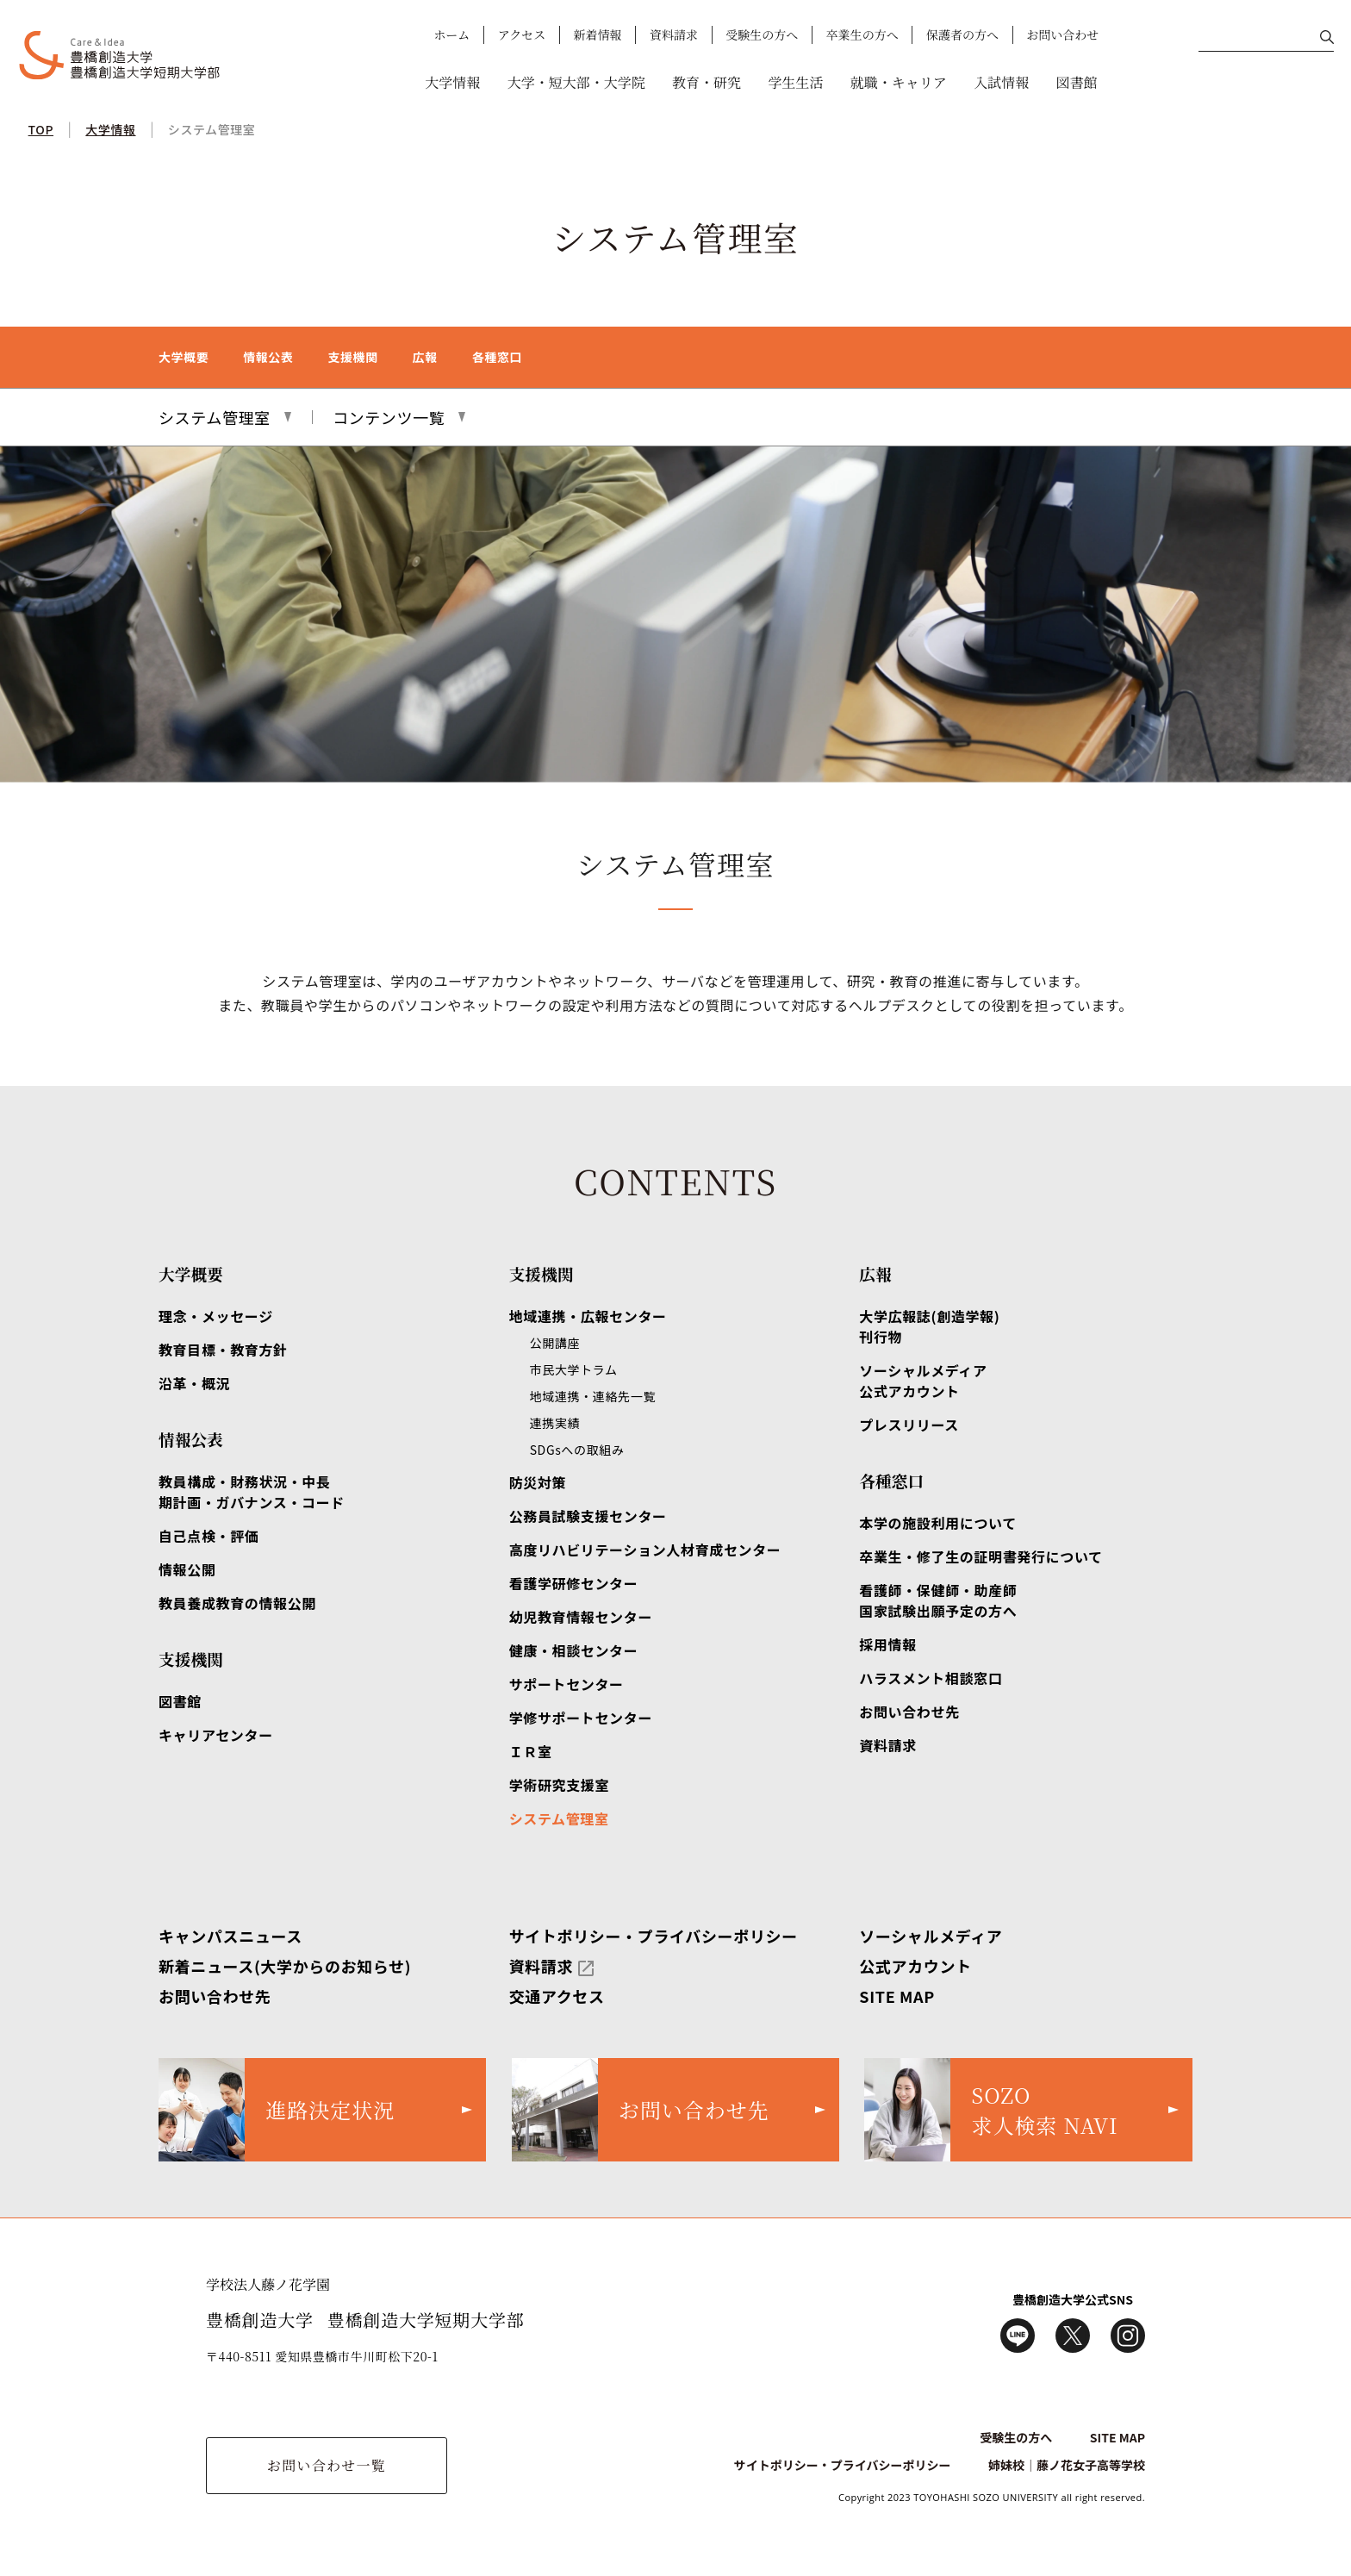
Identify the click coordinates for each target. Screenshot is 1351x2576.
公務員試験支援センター (588, 1516)
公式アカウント (915, 1966)
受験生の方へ (761, 34)
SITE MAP (897, 1996)
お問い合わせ (1062, 34)
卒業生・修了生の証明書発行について (980, 1556)
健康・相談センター (573, 1650)
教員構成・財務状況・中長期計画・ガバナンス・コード (252, 1492)
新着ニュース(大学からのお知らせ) (285, 1966)
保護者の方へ (962, 34)
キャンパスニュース (230, 1935)
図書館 (1077, 82)
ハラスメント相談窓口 (930, 1678)
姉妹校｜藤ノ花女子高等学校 (1066, 2464)
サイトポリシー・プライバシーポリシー (653, 1935)
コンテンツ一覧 (389, 417)
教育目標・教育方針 (223, 1349)
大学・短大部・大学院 (576, 82)
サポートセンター (566, 1684)
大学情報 (452, 82)
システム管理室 (212, 129)
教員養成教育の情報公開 (237, 1603)
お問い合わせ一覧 (326, 2465)
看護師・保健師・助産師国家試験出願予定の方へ (938, 1600)
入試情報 (1001, 82)
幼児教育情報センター (580, 1616)
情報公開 (187, 1569)
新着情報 (598, 34)
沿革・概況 (194, 1383)
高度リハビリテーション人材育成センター (645, 1549)
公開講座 (555, 1342)
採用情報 (888, 1644)
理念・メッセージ (216, 1316)
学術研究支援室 (559, 1785)
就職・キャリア (898, 82)
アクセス (522, 34)
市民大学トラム (574, 1369)
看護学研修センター (573, 1583)
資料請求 (674, 34)
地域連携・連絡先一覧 (593, 1396)
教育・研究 (706, 82)
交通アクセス (557, 1996)
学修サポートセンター (580, 1717)
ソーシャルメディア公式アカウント (923, 1380)
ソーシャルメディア (930, 1935)
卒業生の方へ (862, 34)
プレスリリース (909, 1424)
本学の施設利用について (938, 1523)
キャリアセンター (216, 1735)
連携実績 (555, 1422)
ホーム (451, 34)
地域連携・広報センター (588, 1316)
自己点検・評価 (208, 1535)
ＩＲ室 (530, 1751)
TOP (40, 129)
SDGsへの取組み (577, 1449)
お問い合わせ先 (909, 1711)
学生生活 (795, 82)
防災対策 (538, 1482)
